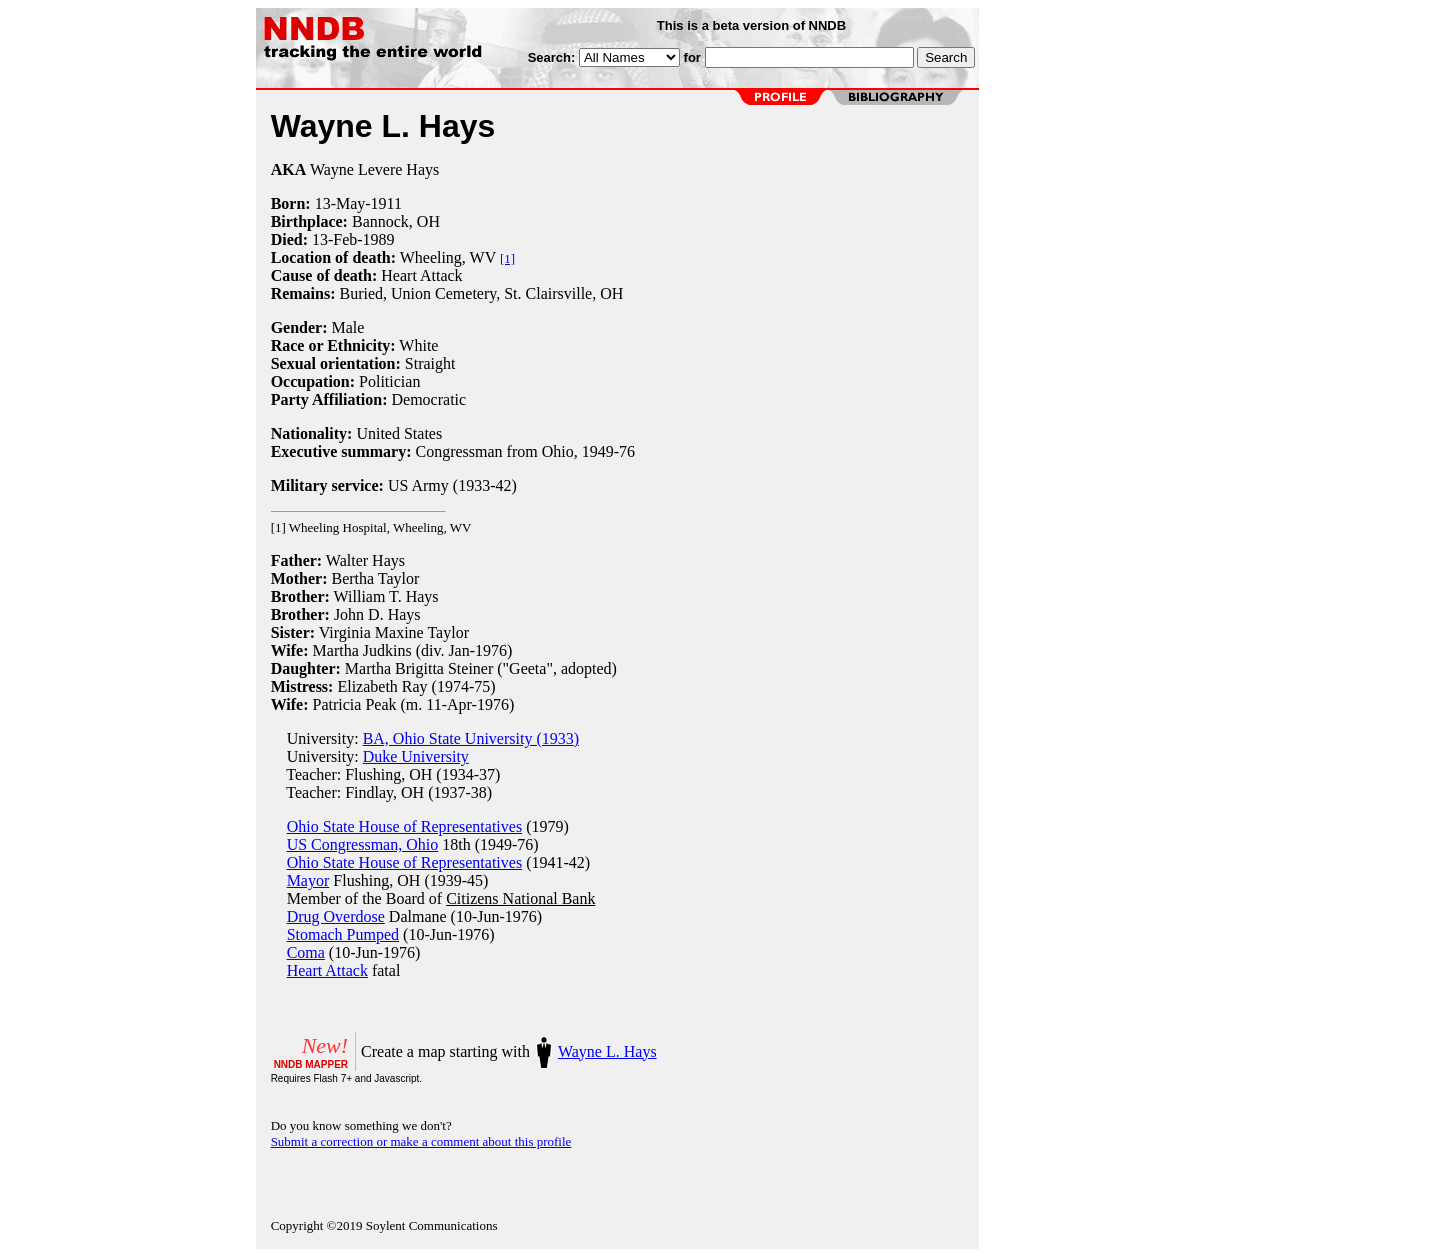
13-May (340, 203)
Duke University (416, 756)
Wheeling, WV (448, 257)
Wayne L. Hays (607, 1051)
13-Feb (334, 239)
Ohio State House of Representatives (405, 826)
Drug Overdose (336, 916)
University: (317, 738)
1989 (379, 239)
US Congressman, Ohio (363, 844)
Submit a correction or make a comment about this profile (421, 1141)
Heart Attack (327, 970)
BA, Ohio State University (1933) (471, 738)
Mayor (308, 880)
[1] (507, 258)
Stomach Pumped (343, 934)
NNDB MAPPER (311, 1064)
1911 (386, 203)
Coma (306, 952)
